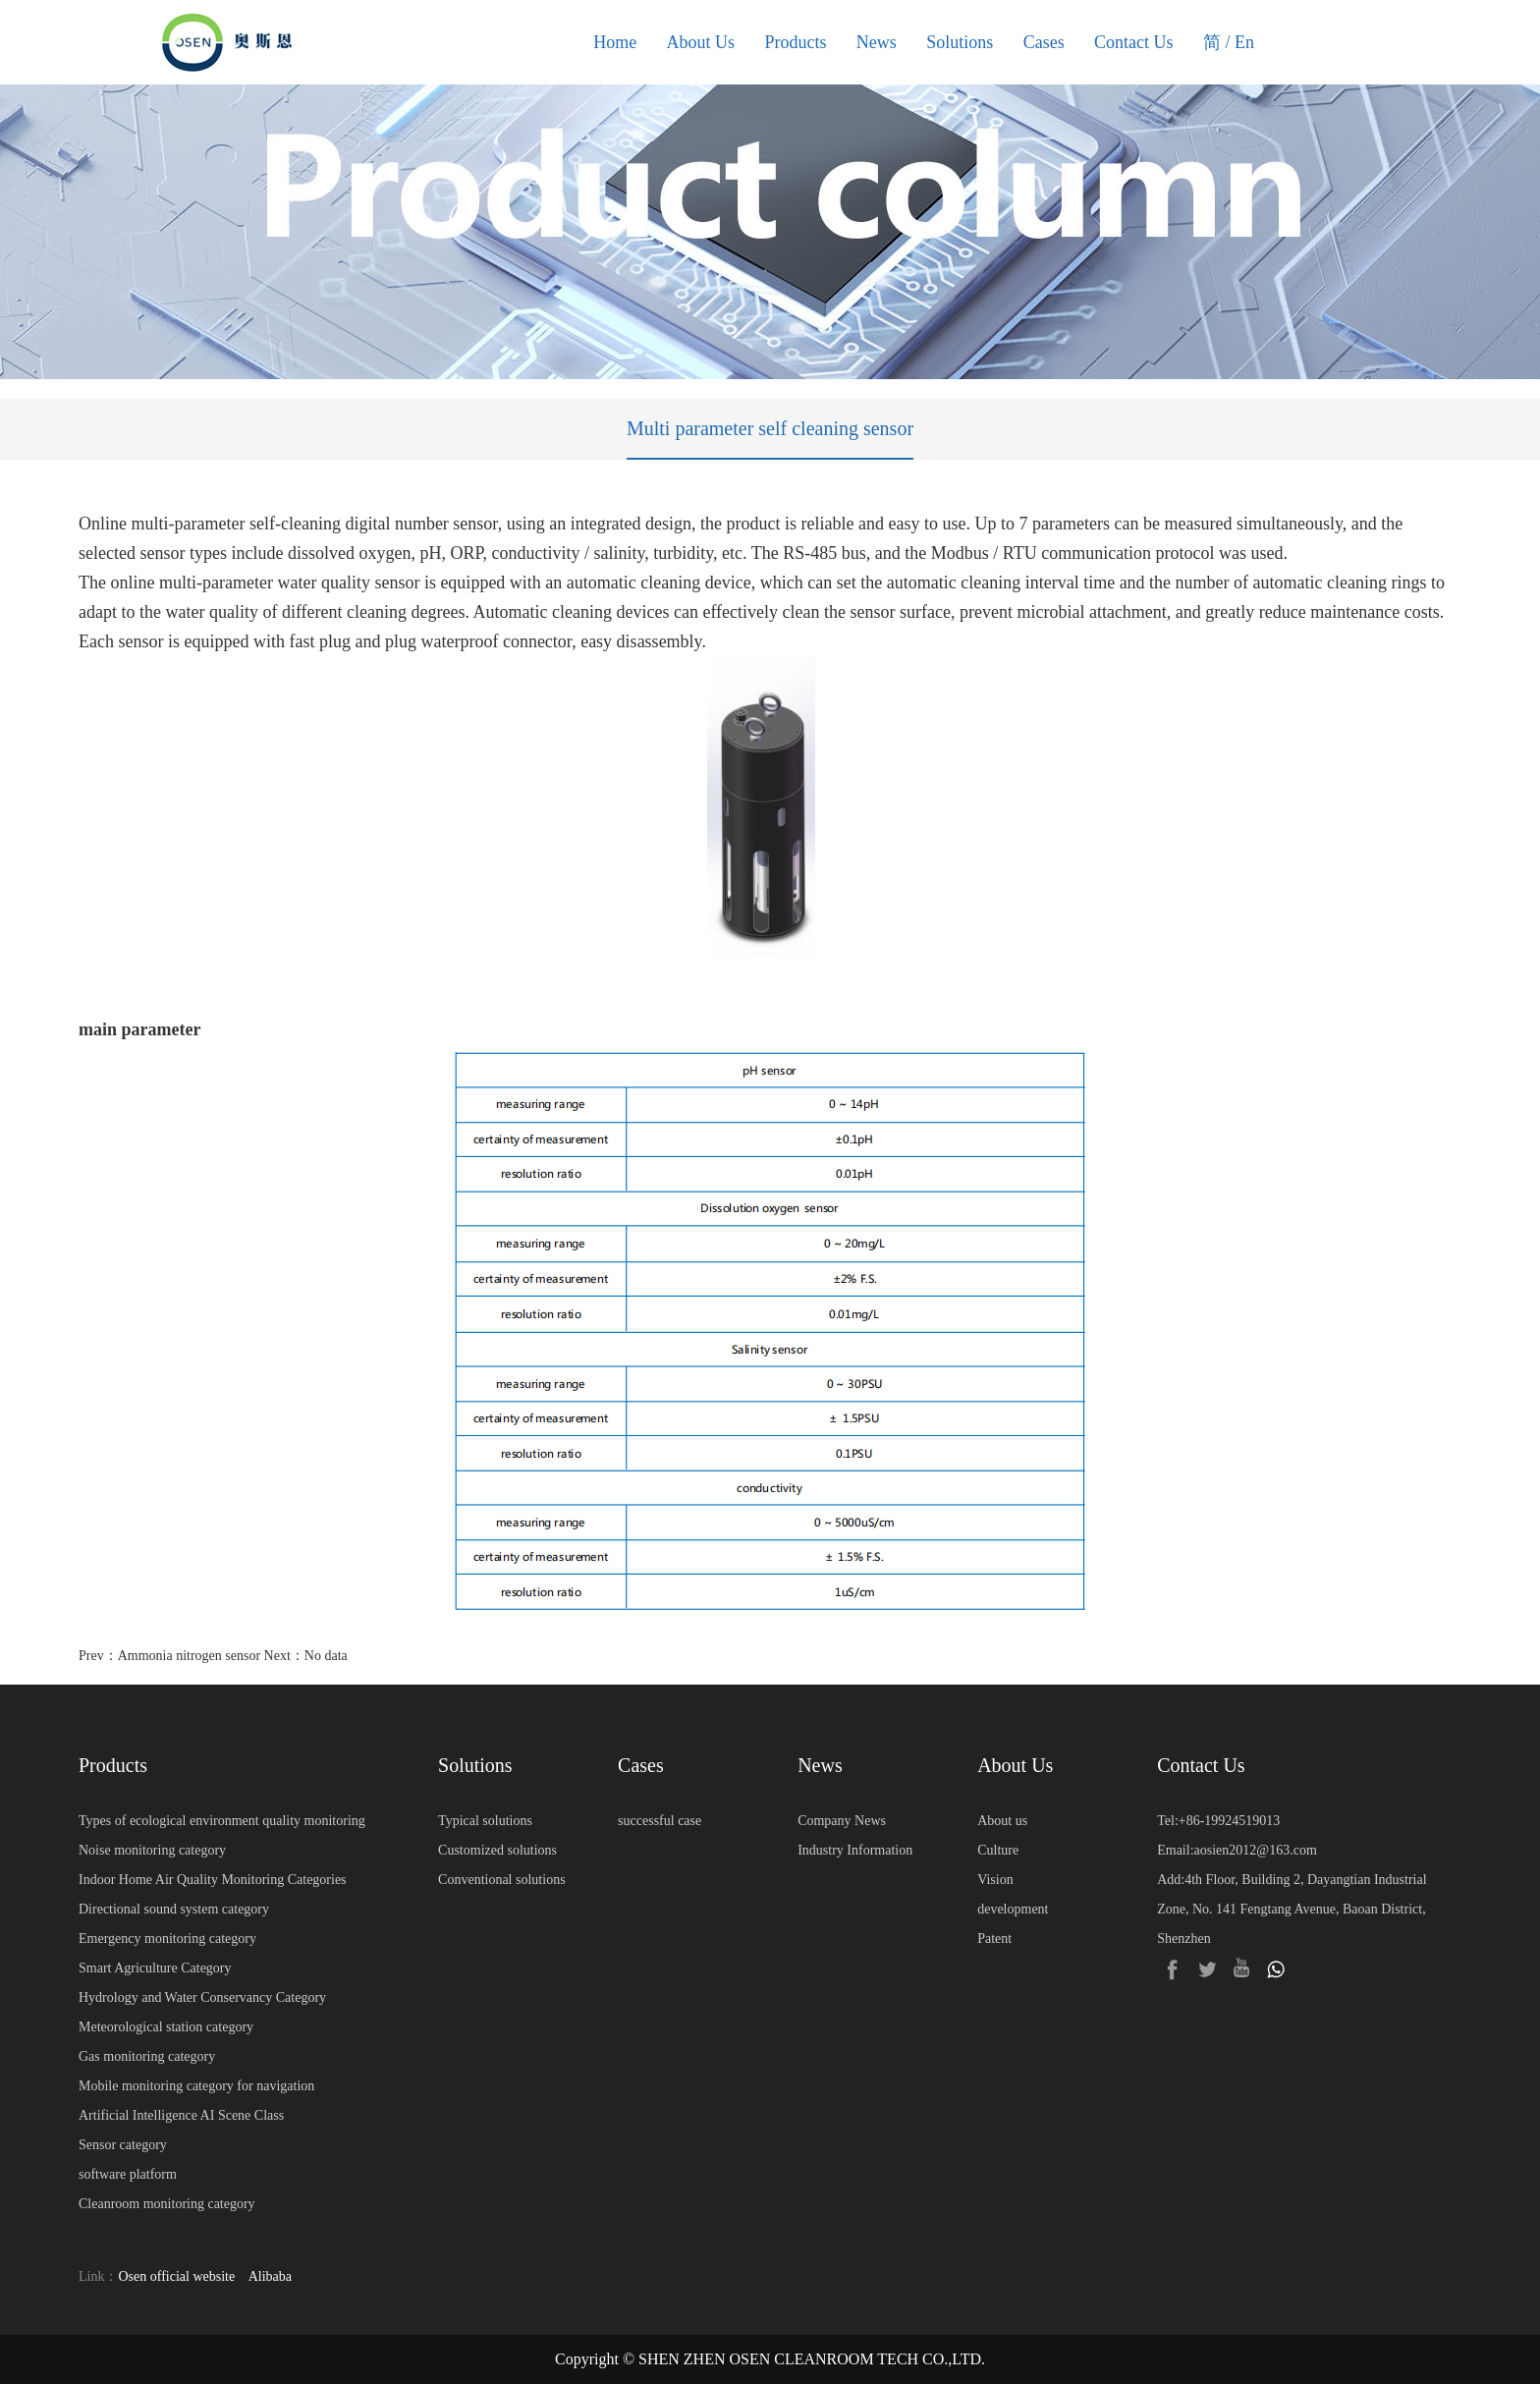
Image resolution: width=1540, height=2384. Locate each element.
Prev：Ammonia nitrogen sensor (169, 1655)
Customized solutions (497, 1850)
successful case (659, 1820)
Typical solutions (485, 1820)
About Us (701, 59)
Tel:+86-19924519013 (1218, 1820)
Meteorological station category (166, 2027)
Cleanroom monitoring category (167, 2203)
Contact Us (1134, 59)
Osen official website (176, 2276)
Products (795, 59)
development (1012, 1909)
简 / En (1228, 59)
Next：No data (306, 1655)
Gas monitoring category (147, 2056)
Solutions (959, 59)
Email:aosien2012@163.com (1237, 1850)
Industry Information (855, 1850)
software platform (128, 2174)
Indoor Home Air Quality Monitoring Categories (213, 1879)
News (876, 59)
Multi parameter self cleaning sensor (770, 428)
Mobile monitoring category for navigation (196, 2086)
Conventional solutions (502, 1879)
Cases (1044, 59)
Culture (997, 1850)
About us (1002, 1820)
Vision (995, 1879)
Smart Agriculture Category (155, 1968)
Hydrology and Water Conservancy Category (202, 1997)
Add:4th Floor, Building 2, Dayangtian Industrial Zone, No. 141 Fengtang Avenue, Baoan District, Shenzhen (1291, 1909)
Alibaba (270, 2276)
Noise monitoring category (152, 1850)
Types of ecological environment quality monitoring (222, 1820)
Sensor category (123, 2144)
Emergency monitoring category (167, 1938)
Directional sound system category (174, 1909)
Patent (994, 1938)
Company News (842, 1820)
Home (614, 59)
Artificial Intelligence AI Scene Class (181, 2115)
